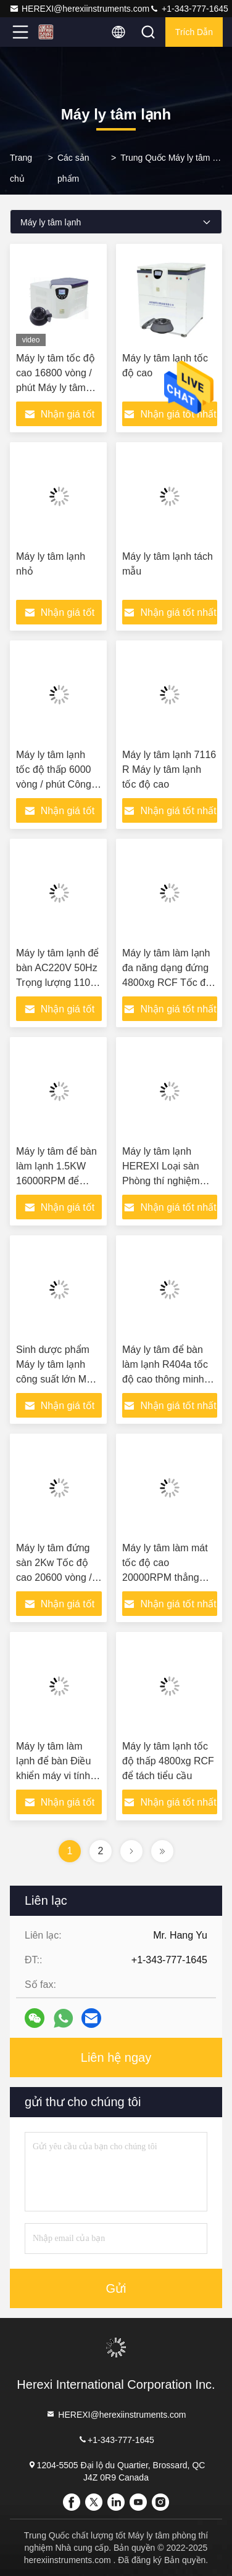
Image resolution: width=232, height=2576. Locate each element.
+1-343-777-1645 (188, 9)
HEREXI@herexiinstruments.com (79, 9)
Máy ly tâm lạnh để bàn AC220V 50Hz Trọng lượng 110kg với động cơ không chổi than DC (58, 982)
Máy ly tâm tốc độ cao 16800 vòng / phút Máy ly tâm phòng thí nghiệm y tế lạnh (58, 387)
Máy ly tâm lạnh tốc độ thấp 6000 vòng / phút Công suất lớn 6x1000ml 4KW (56, 784)
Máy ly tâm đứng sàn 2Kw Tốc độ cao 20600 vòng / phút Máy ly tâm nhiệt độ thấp (54, 1577)
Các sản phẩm (73, 168)
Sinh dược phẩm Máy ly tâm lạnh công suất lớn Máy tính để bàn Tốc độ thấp (57, 1379)
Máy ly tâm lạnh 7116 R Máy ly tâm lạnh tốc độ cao (169, 769)
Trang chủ (21, 168)
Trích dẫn (194, 32)
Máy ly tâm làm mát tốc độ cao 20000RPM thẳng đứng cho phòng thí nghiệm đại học (165, 1577)
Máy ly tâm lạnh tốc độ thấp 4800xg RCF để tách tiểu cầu (168, 1761)
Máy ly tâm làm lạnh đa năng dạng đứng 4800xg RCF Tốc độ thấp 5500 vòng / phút (167, 982)
